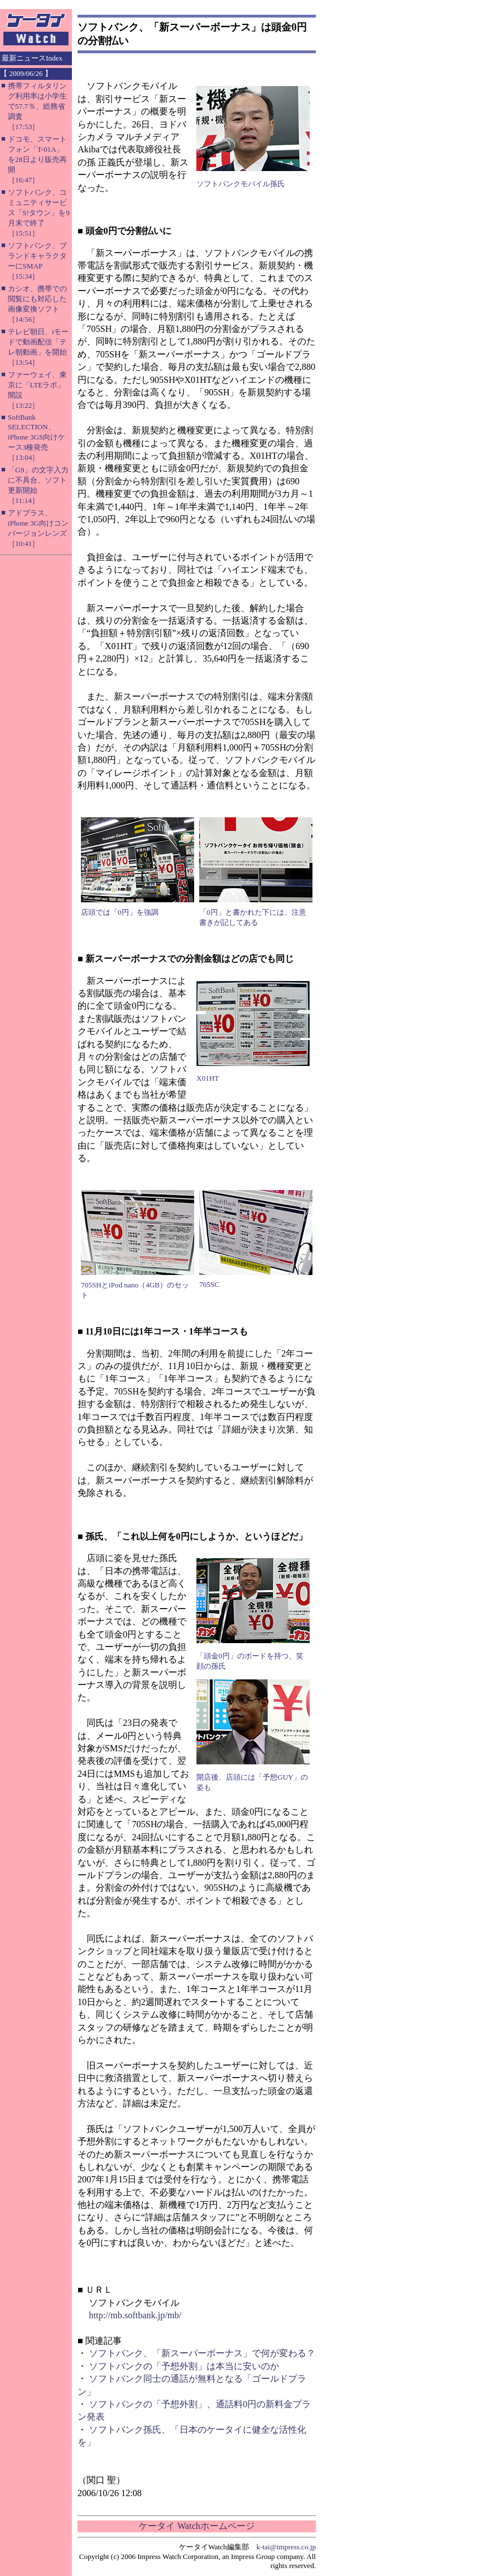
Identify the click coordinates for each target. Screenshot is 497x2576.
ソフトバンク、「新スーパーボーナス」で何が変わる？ (202, 2353)
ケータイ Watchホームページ (196, 2526)
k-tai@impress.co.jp (286, 2547)
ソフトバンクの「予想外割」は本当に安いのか (184, 2366)
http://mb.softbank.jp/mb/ (135, 2315)
